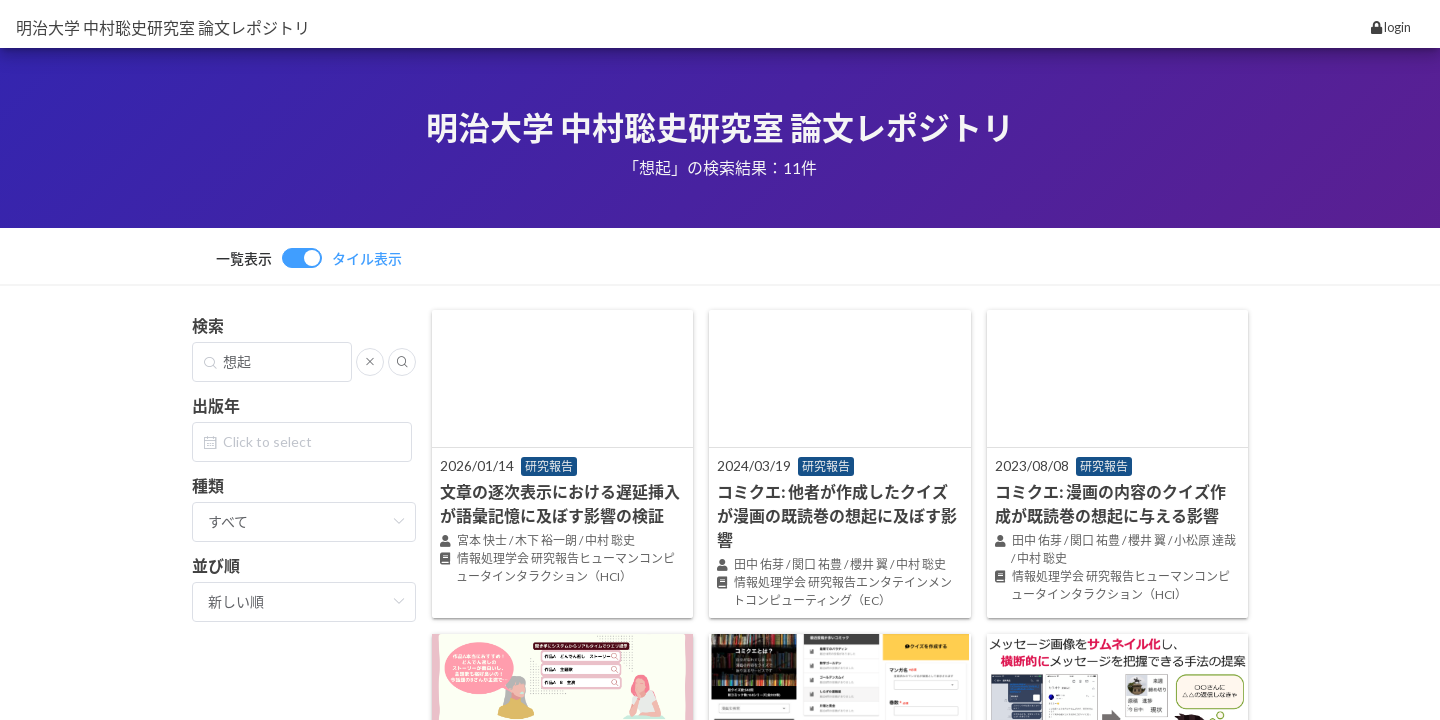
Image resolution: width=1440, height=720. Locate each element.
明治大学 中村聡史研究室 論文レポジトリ (163, 27)
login (1391, 27)
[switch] (309, 258)
